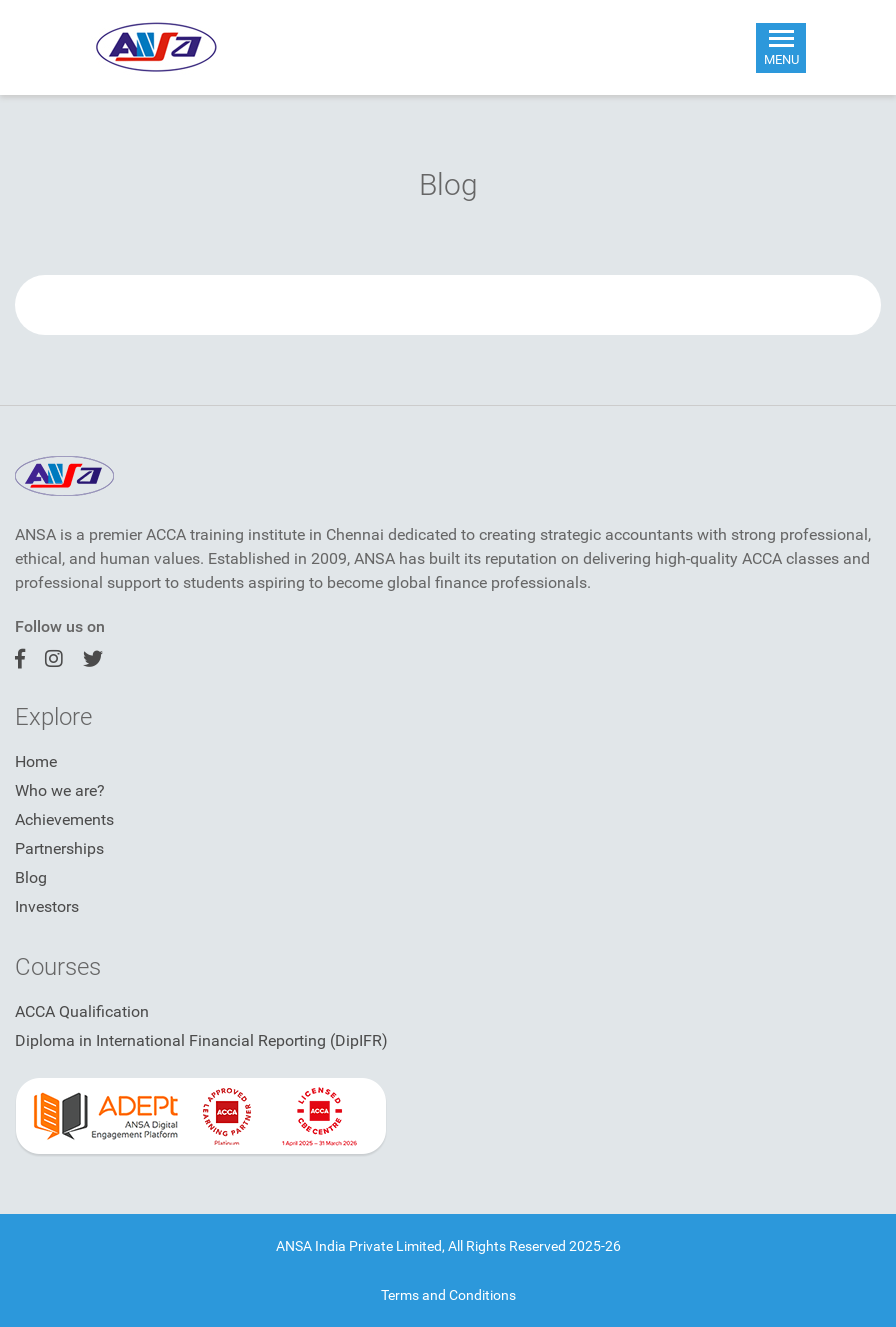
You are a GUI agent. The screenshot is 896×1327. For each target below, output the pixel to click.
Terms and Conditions (448, 1295)
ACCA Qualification (82, 1011)
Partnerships (59, 848)
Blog (31, 877)
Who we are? (60, 790)
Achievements (64, 819)
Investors (47, 906)
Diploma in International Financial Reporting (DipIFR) (201, 1040)
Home (36, 761)
